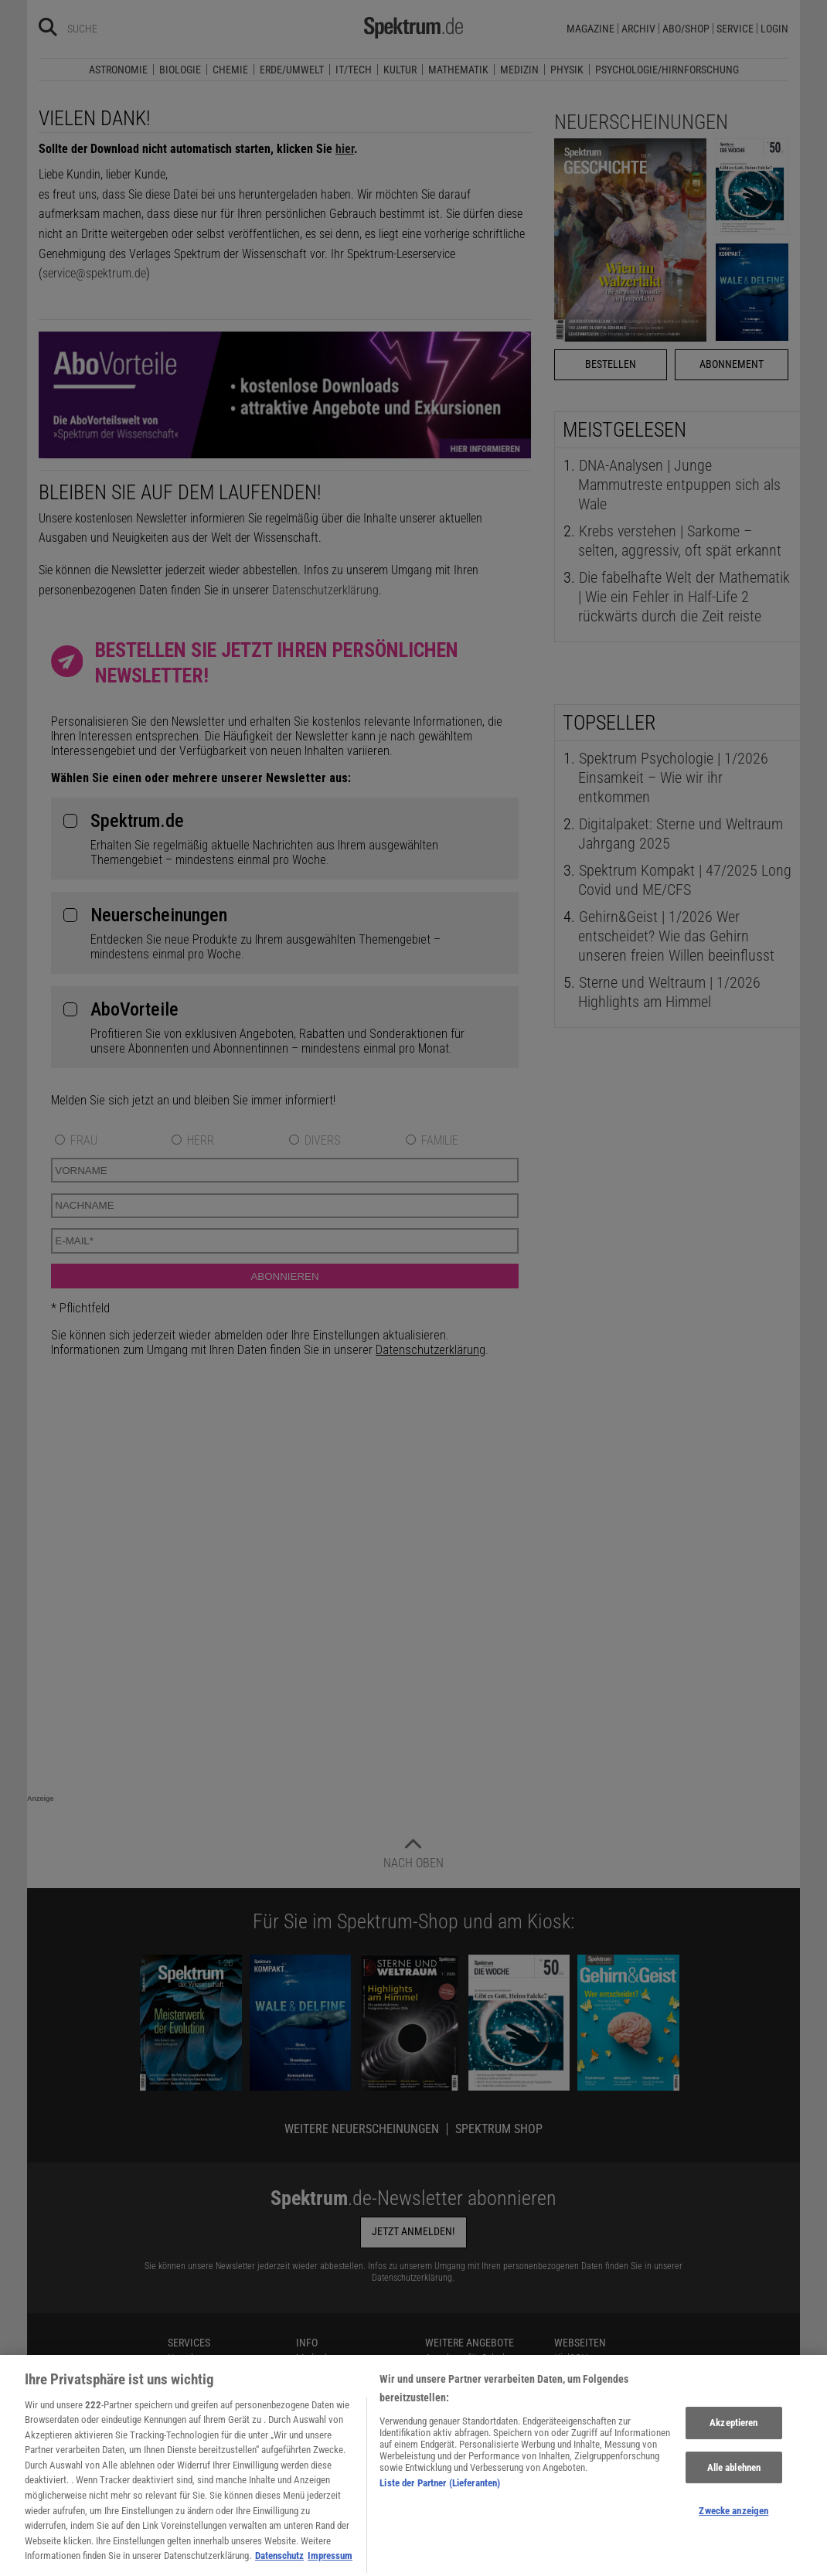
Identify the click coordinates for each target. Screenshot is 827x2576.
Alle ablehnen (734, 2483)
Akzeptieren (733, 2439)
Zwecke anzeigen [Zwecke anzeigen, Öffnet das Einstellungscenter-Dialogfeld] (733, 2527)
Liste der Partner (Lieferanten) (439, 2499)
